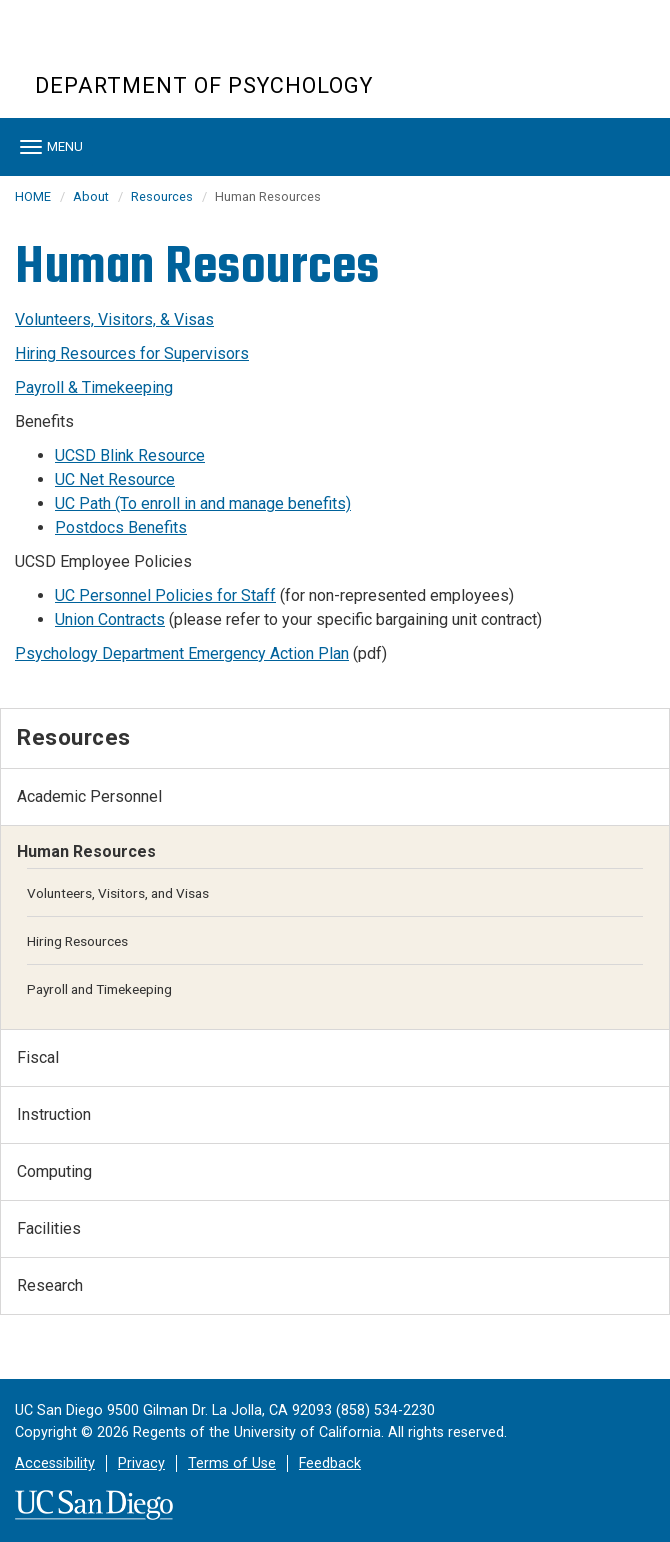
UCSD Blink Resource (130, 455)
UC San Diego (149, 48)
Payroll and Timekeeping (99, 989)
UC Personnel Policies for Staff (165, 595)
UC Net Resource (115, 479)
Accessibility (55, 1463)
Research (50, 1285)
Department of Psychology (204, 85)
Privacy (141, 1463)
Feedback (330, 1463)
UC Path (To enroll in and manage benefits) (203, 503)
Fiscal (38, 1057)
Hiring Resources (77, 941)
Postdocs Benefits (121, 527)
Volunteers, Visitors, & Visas (114, 319)
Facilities (49, 1228)
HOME (33, 196)
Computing (54, 1171)
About (91, 196)
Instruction (54, 1114)
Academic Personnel (89, 796)
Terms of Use (232, 1463)
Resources (162, 196)
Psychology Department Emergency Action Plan (182, 653)
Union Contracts (110, 619)
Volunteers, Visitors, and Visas (118, 893)
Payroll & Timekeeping (94, 387)
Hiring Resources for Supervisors (132, 353)
